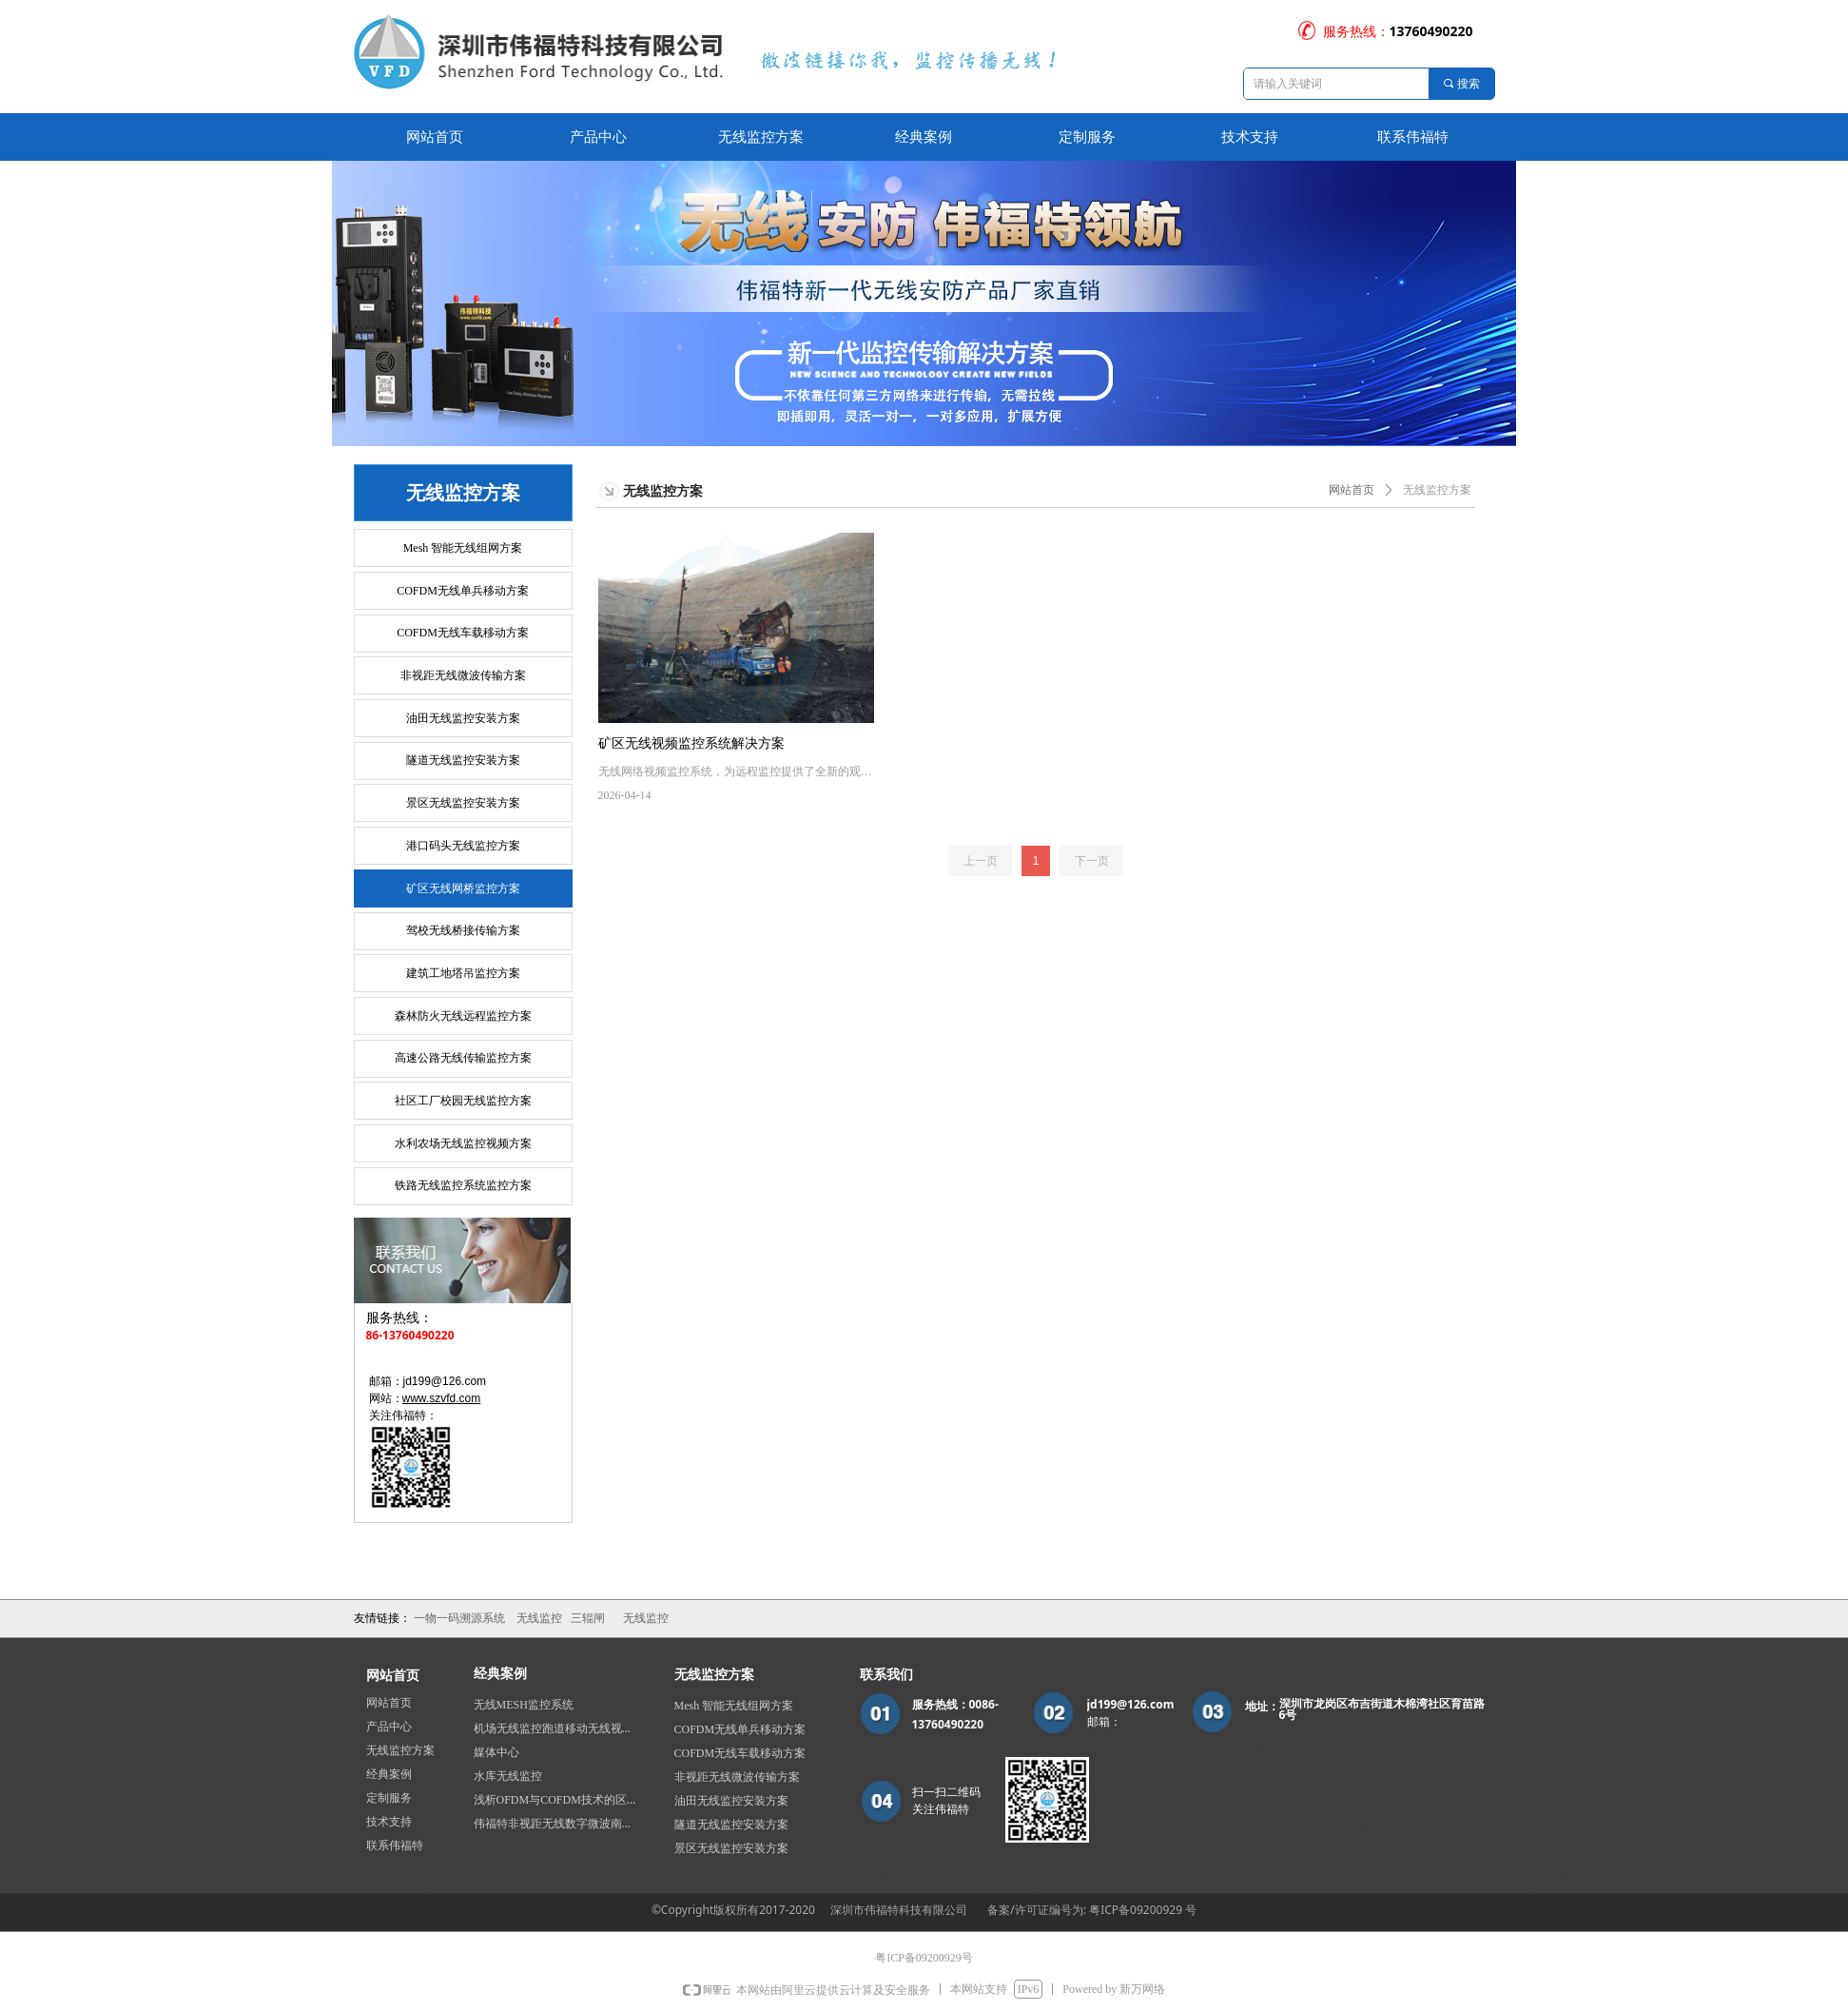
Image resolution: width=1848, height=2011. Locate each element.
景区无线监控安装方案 (463, 803)
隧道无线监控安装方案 (463, 760)
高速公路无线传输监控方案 (463, 1057)
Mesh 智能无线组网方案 (463, 548)
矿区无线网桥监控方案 (463, 888)
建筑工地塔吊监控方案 (463, 973)
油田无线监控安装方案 (463, 718)
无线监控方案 (1437, 490)
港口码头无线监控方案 (463, 845)
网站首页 (1351, 490)
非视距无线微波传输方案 (463, 675)
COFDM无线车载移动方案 (463, 632)
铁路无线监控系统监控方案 (463, 1185)
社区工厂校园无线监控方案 (463, 1100)
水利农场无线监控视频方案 (463, 1143)
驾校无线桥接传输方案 (463, 930)
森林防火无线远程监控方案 (463, 1016)
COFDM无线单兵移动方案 (463, 590)
